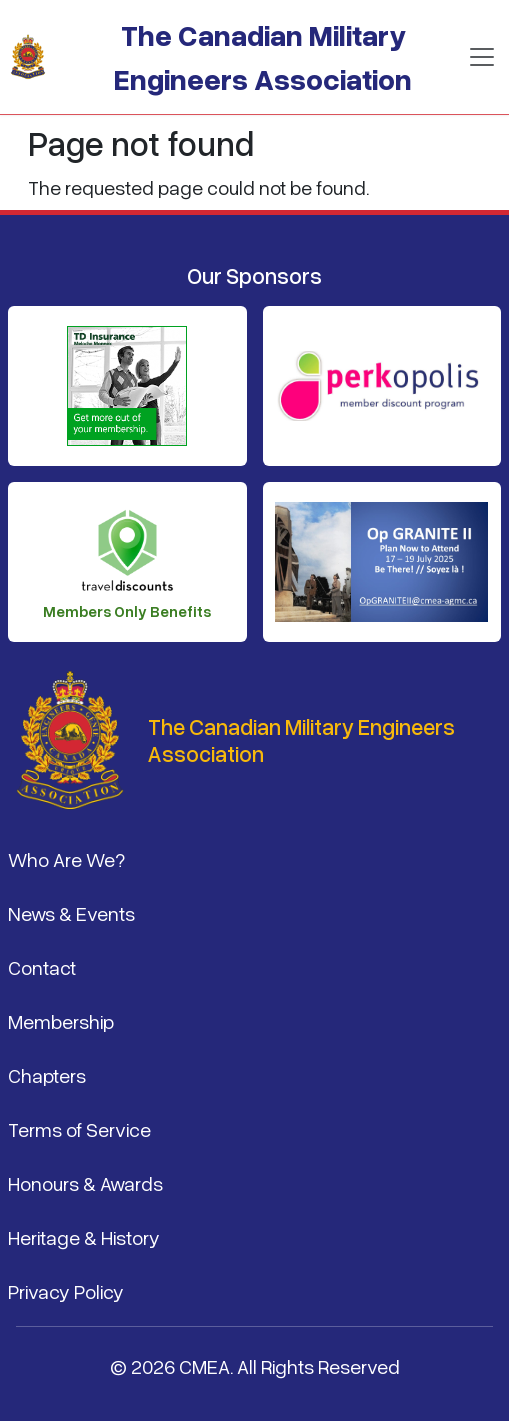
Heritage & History (84, 1237)
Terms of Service (79, 1129)
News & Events (71, 913)
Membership (61, 1021)
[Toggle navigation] (482, 57)
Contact (42, 967)
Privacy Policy (66, 1291)
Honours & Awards (85, 1183)
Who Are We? (66, 859)
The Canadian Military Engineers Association (263, 56)
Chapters (47, 1075)
